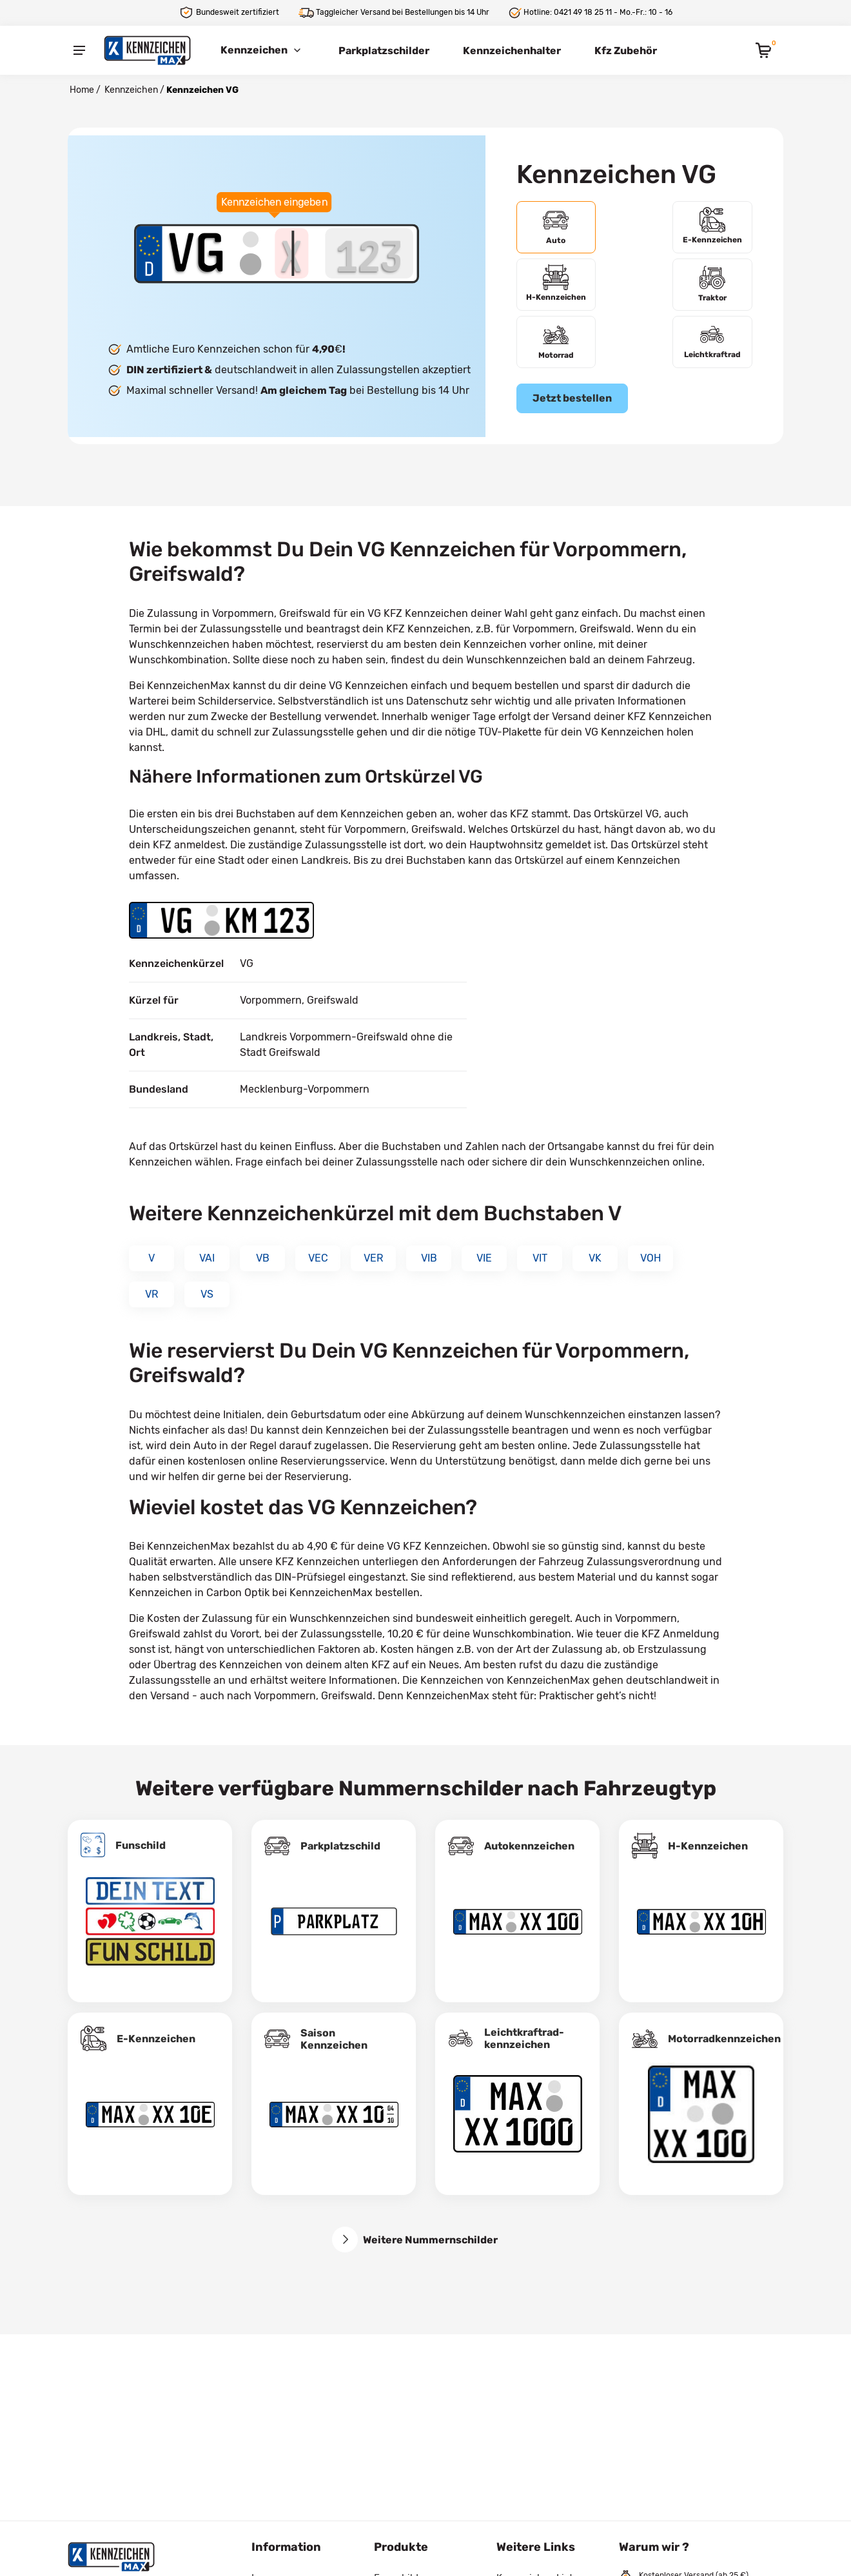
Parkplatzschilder (383, 50)
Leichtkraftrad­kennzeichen (524, 2025)
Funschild (140, 1832)
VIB (429, 1244)
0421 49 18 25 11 (583, 12)
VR (151, 1280)
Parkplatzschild (340, 1832)
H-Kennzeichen (708, 1832)
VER (373, 1244)
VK (595, 1244)
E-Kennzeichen (156, 2025)
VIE (484, 1244)
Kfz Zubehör (625, 50)
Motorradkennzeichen (724, 2025)
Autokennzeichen (529, 1832)
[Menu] (79, 50)
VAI (207, 1244)
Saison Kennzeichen (333, 2025)
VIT (540, 1244)
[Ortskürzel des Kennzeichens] (195, 246)
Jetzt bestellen (572, 346)
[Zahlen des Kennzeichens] (369, 246)
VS (207, 1280)
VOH (650, 1244)
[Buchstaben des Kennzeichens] (291, 246)
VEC (318, 1244)
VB (262, 1244)
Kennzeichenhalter (512, 50)
